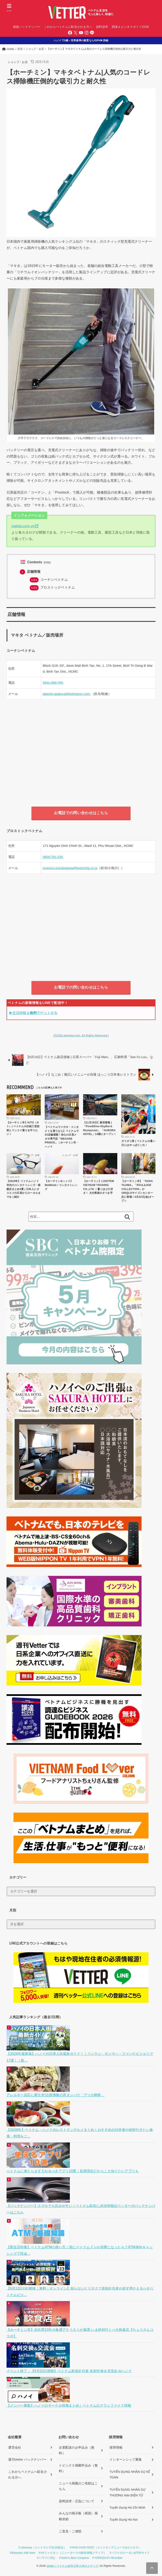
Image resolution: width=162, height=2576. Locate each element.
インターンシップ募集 (125, 2459)
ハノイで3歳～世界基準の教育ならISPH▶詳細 (81, 40)
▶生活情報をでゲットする (33, 1013)
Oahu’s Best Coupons (75, 2558)
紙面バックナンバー (26, 27)
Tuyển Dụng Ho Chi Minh (127, 2507)
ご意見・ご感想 (70, 2531)
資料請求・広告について (76, 2501)
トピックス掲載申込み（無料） (78, 2468)
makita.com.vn (23, 526)
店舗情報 (30, 571)
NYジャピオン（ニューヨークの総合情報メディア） (73, 2552)
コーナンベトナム (49, 579)
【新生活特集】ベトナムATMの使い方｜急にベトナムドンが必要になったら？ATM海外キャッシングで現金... (80, 2250)
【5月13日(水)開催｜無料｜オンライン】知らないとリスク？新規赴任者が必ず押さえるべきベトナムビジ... (80, 2291)
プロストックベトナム (52, 587)
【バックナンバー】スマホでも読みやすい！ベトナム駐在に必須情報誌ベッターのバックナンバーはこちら (81, 2209)
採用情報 (115, 2447)
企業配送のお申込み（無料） (76, 2450)
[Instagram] (86, 33)
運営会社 (14, 2447)
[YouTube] (81, 33)
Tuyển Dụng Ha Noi (123, 2519)
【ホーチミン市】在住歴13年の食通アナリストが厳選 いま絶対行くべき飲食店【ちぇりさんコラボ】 (80, 2333)
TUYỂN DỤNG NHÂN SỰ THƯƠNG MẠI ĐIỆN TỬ (127, 2492)
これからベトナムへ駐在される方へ (27, 2474)
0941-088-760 (53, 682)
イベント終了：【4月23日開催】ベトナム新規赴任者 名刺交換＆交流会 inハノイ (69, 2371)
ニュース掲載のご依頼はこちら (78, 2486)
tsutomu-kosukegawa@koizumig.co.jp (70, 868)
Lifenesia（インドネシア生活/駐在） (43, 2547)
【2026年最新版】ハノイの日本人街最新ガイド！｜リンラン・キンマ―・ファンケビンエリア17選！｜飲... (80, 2057)
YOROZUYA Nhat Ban (108, 2558)
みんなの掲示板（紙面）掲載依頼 (78, 2516)
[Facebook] (70, 33)
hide (47, 562)
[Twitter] (75, 33)
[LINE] (92, 33)
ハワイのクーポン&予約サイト (131, 2552)
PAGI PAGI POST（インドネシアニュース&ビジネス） (106, 2547)
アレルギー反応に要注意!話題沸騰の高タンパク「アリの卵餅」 (56, 2095)
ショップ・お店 (18, 62)
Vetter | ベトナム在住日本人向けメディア (72, 2565)
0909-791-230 (53, 857)
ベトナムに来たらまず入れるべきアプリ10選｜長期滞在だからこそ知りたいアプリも (73, 2171)
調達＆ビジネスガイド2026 (131, 27)
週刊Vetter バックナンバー (27, 2459)
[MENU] (9, 7)
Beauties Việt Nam (23, 2552)
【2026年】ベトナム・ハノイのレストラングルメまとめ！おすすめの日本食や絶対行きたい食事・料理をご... (80, 2133)
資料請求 (102, 27)
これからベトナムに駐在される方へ (68, 27)
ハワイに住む (47, 2558)
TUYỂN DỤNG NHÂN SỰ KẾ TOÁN (129, 2474)
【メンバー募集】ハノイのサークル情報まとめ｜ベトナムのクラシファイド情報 (69, 2405)
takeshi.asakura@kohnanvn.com (67, 694)
